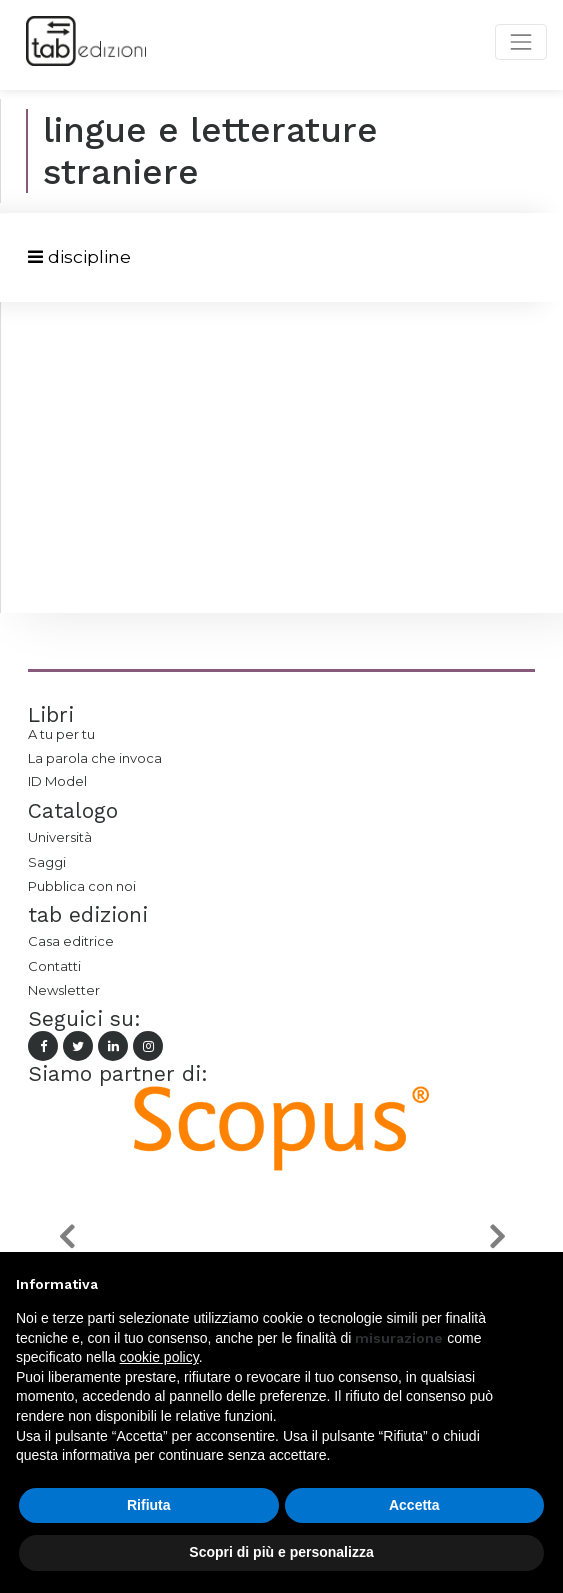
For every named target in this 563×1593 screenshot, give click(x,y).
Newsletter (64, 990)
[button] (66, 1236)
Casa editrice (71, 941)
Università (60, 837)
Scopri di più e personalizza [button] (281, 1552)
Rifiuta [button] (149, 1505)
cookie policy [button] (159, 1357)
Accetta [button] (414, 1505)
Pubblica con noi (82, 886)
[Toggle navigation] (79, 257)
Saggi (47, 862)
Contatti (54, 966)
